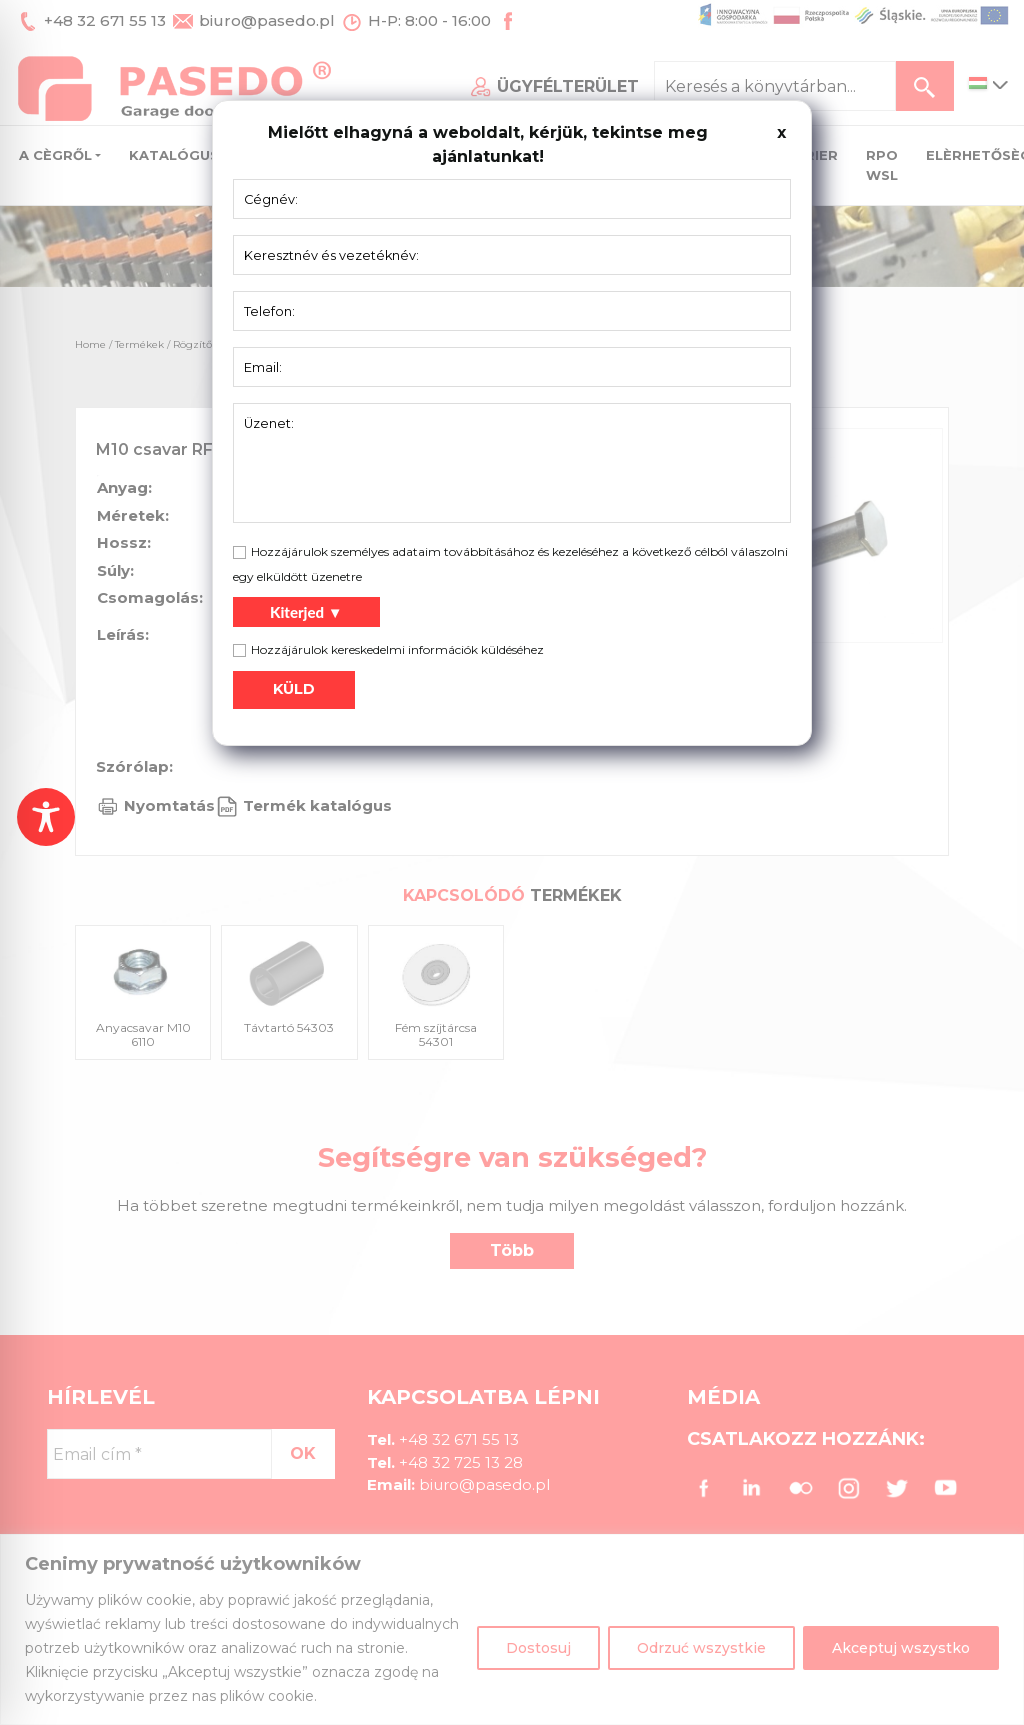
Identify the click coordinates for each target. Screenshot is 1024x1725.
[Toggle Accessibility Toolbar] (46, 817)
